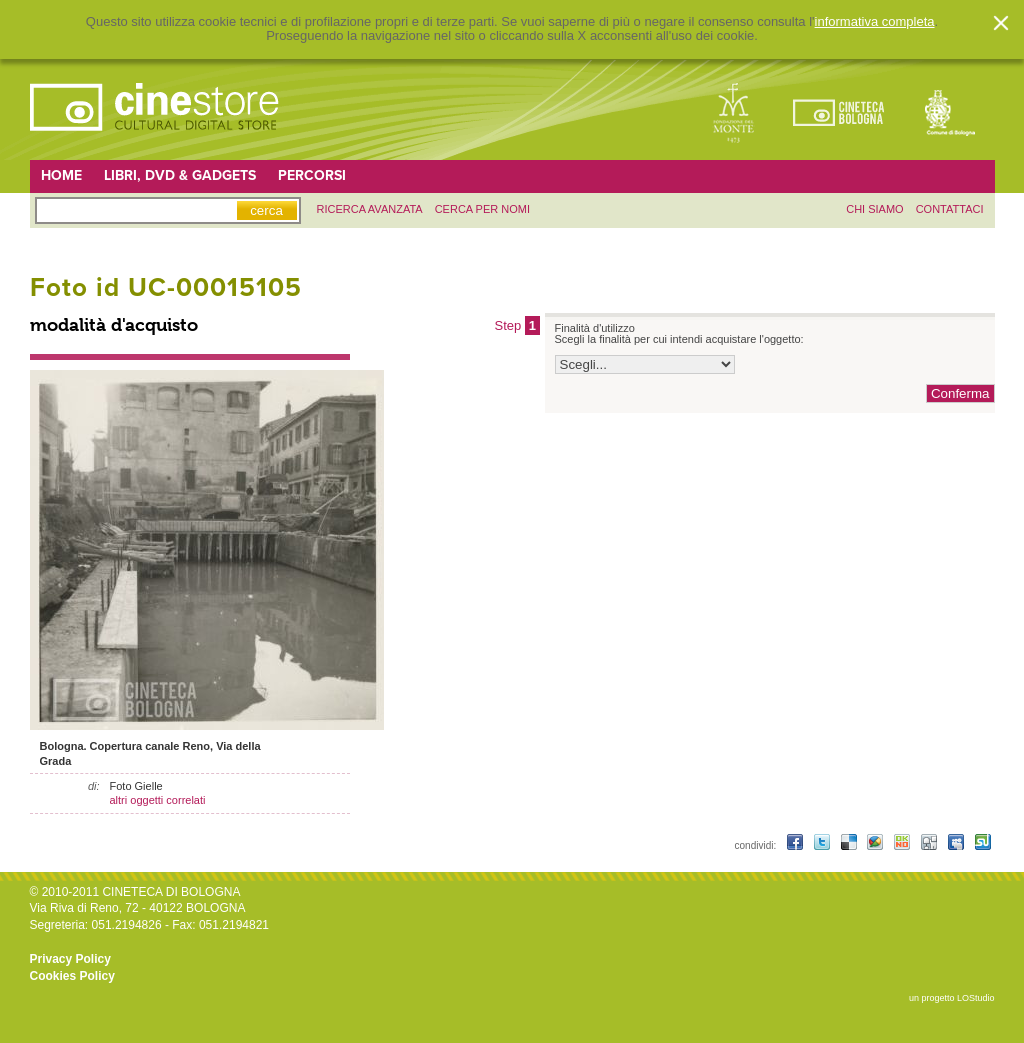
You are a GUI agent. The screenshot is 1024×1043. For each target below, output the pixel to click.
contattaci (950, 209)
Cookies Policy (72, 976)
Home (61, 175)
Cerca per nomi (482, 209)
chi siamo (874, 209)
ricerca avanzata (370, 209)
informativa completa (875, 22)
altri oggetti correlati (158, 800)
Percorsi (312, 175)
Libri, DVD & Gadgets (180, 175)
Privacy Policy (70, 959)
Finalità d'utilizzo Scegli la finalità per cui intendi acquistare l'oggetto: (679, 334)
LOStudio (976, 998)
